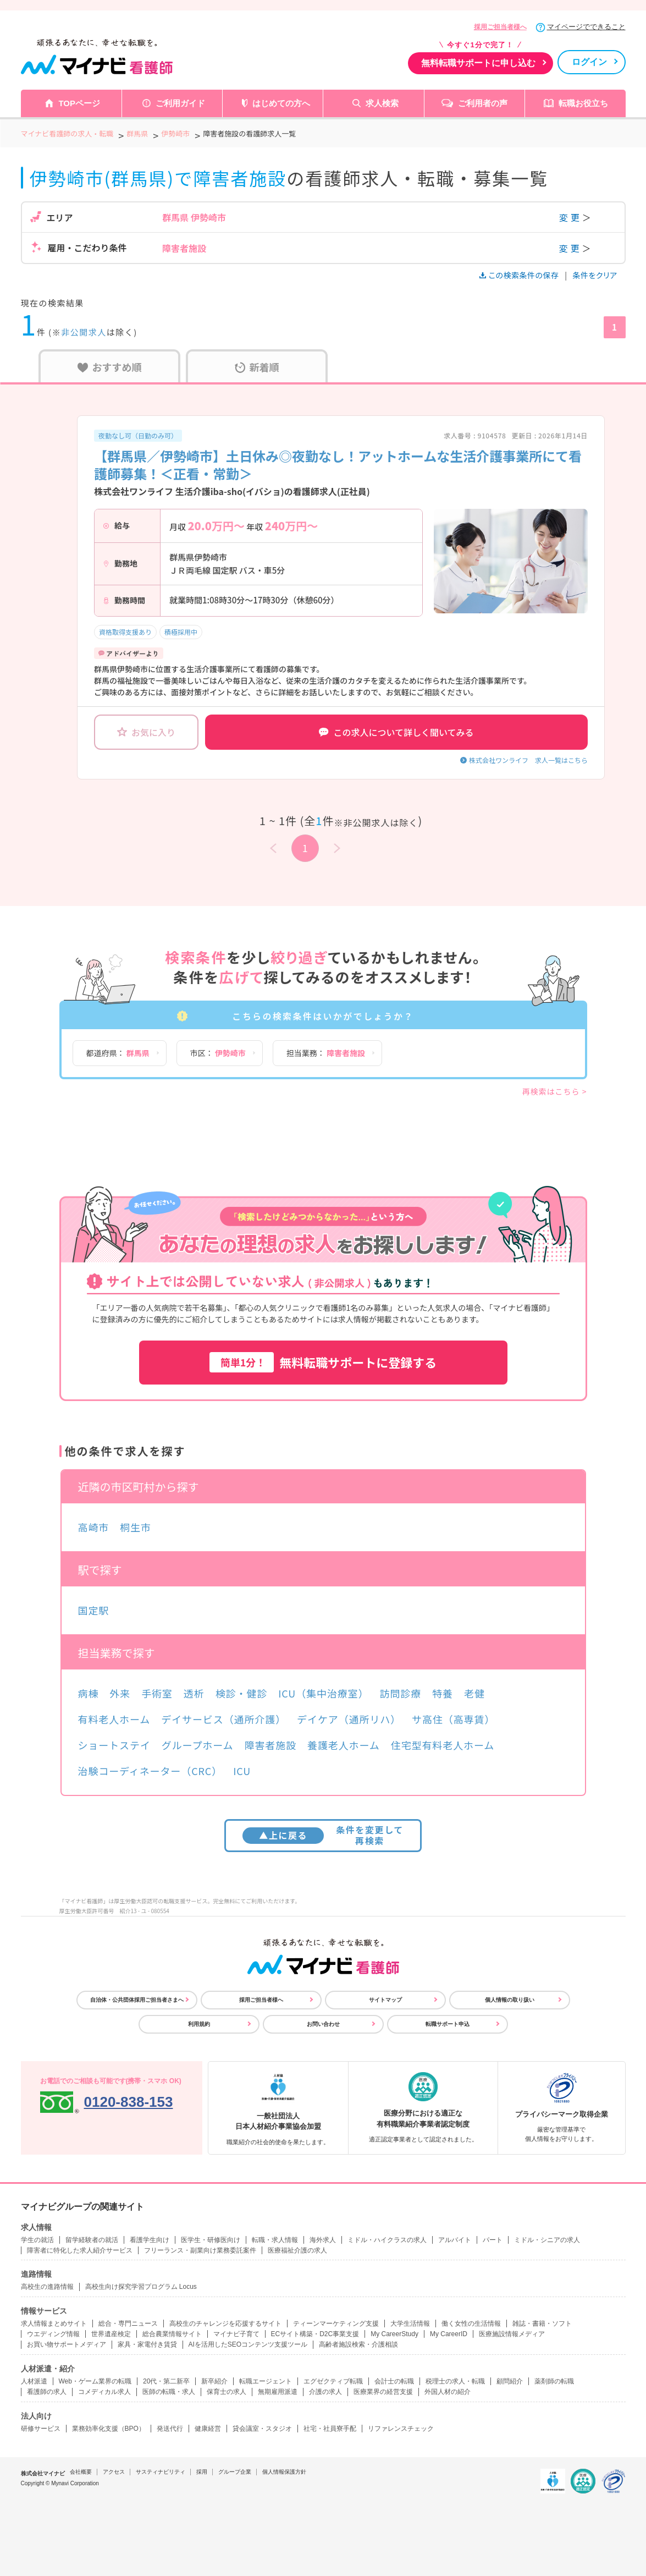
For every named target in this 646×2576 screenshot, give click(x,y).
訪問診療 (401, 1693)
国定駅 (93, 1610)
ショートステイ (114, 1745)
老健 (474, 1693)
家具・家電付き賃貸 (147, 2344)
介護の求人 (325, 2392)
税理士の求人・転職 (455, 2381)
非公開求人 (84, 332)
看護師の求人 (47, 2392)
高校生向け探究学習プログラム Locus (141, 2287)
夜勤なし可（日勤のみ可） (138, 435)
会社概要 (81, 2472)
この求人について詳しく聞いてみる (396, 732)
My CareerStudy (394, 2334)
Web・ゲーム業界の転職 (95, 2381)
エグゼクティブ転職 (333, 2381)
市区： (218, 1052)
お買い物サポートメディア (66, 2344)
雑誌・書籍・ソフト (542, 2323)
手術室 (157, 1693)
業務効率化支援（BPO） (108, 2428)
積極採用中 (180, 631)
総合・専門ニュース (128, 2323)
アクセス (114, 2472)
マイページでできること (586, 27)
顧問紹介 (509, 2381)
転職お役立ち (583, 103)
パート (493, 2240)
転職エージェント (265, 2381)
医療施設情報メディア (512, 2334)
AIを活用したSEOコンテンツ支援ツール (248, 2344)
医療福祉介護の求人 (297, 2250)
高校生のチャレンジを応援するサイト (225, 2323)
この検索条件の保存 (520, 275)
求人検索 (382, 103)
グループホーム (198, 1745)
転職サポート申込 (448, 2024)
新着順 (257, 367)
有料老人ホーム (114, 1719)
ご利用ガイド (180, 103)
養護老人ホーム (343, 1745)
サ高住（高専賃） (453, 1719)
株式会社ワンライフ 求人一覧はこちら (528, 760)
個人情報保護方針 (284, 2472)
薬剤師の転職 (554, 2381)
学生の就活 (37, 2240)
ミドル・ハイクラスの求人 (387, 2240)
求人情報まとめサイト (54, 2323)
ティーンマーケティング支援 (336, 2323)
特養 (442, 1693)
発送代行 (170, 2428)
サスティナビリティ (160, 2472)
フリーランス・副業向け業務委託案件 (200, 2250)
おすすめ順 (110, 367)
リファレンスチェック (401, 2428)
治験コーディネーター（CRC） (150, 1771)
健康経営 (208, 2428)
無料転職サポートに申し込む (478, 63)
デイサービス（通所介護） (223, 1719)
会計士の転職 (394, 2381)
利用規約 (199, 2024)
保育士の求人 (226, 2392)
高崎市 (93, 1527)
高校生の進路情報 (47, 2287)
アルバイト (454, 2240)
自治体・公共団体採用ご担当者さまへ (137, 2000)
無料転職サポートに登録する (323, 1362)
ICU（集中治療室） (323, 1693)
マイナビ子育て (236, 2334)
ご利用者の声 (482, 103)
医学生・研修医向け (210, 2240)
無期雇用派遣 (277, 2392)
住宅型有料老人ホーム (442, 1745)
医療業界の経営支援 (383, 2392)
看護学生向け (149, 2240)
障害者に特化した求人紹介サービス (79, 2250)
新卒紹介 (214, 2381)
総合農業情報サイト (172, 2334)
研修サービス (40, 2428)
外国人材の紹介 (447, 2392)
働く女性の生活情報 (471, 2323)
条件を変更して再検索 (323, 1835)
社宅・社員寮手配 (329, 2428)
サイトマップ (385, 2000)
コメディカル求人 (104, 2392)
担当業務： (325, 1052)
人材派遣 (34, 2381)
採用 (201, 2472)
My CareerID (448, 2334)
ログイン (589, 62)
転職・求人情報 (275, 2240)
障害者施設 (271, 1745)
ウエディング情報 (53, 2334)
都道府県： (118, 1052)
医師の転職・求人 (168, 2392)
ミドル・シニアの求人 (547, 2240)
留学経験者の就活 (91, 2240)
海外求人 (323, 2240)
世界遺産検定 (111, 2334)
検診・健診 (242, 1693)
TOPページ (79, 103)
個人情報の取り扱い (509, 2000)
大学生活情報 (410, 2323)
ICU (242, 1771)
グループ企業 (234, 2472)
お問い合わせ (323, 2024)
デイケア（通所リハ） (349, 1719)
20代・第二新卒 (166, 2381)
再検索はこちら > (554, 1091)
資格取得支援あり (125, 631)
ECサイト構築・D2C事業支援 (315, 2334)
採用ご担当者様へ (500, 27)
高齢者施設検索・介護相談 (358, 2344)
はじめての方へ (281, 103)
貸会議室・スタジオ (262, 2428)
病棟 (88, 1693)
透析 (194, 1693)
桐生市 (135, 1527)
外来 (119, 1693)
